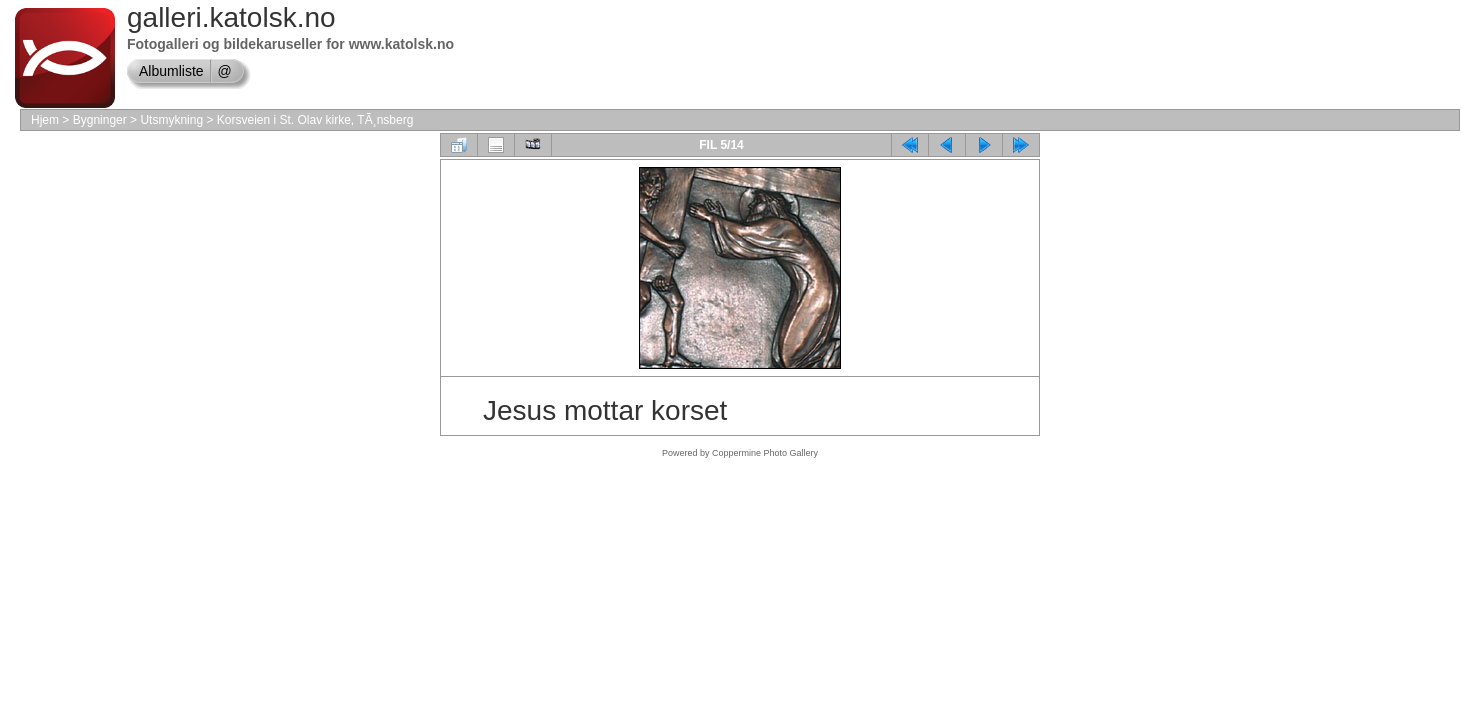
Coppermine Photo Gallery (765, 453)
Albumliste (171, 71)
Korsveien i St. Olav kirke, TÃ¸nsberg (315, 120)
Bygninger (100, 120)
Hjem (45, 120)
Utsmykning (171, 120)
